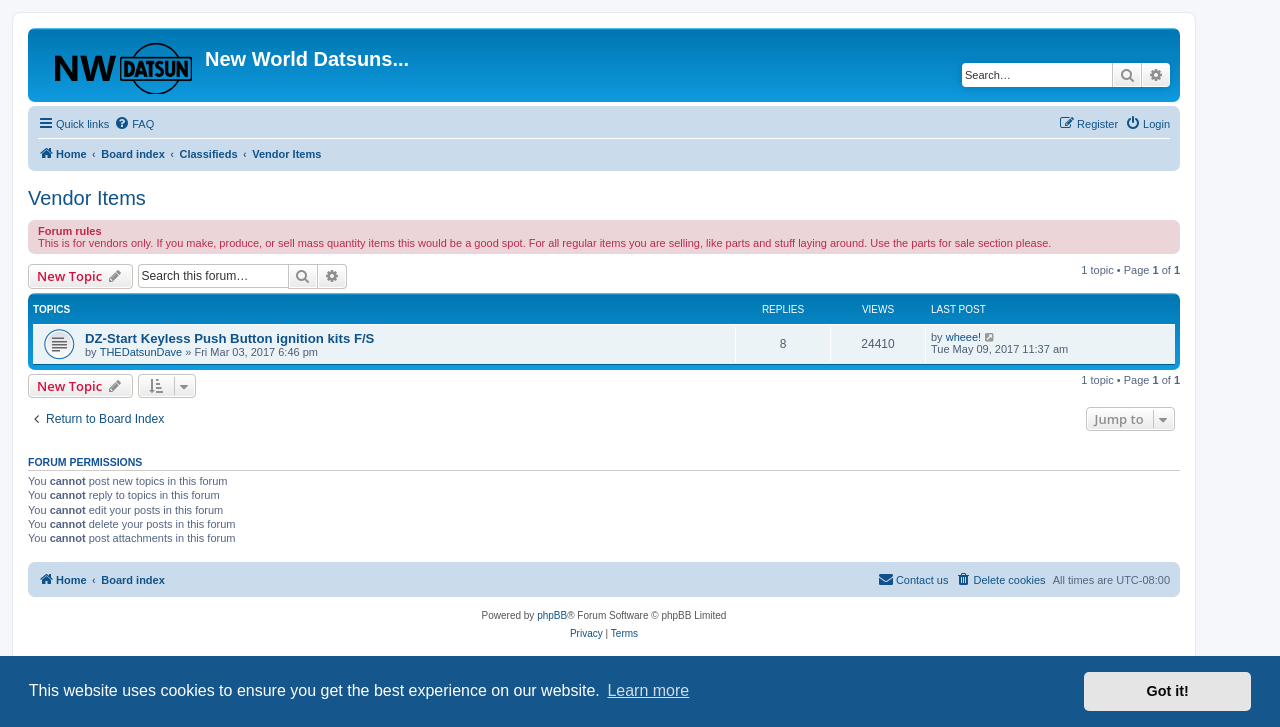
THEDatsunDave (141, 352)
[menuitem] (134, 124)
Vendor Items (87, 198)
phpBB (552, 615)
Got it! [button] (1168, 691)
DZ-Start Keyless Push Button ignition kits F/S (229, 338)
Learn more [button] (648, 690)
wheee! (963, 337)
